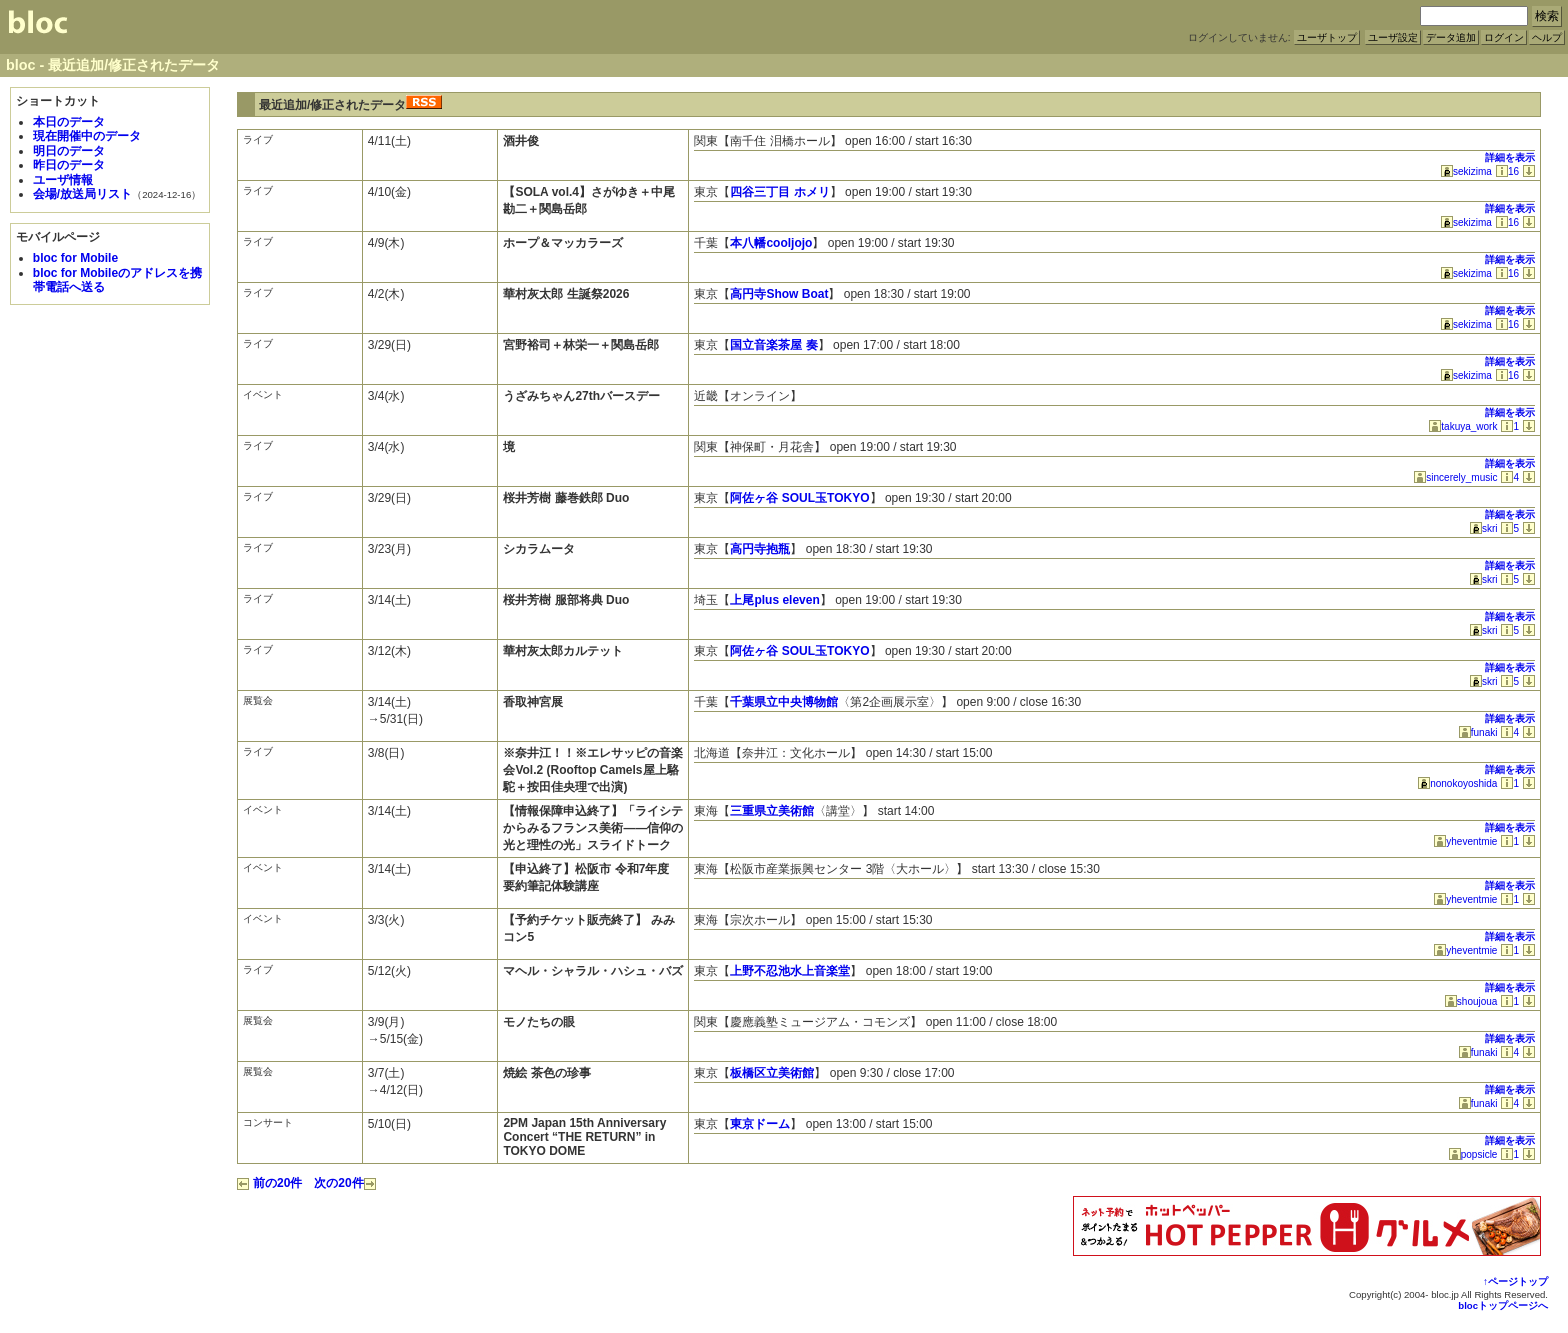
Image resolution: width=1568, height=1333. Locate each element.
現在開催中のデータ (87, 136)
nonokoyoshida (1457, 783)
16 (1507, 171)
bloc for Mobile (75, 258)
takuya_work (1463, 426)
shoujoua (1471, 1001)
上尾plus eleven (774, 600)
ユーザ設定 (1393, 37)
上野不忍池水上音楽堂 (790, 971)
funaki (1478, 732)
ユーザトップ (1327, 37)
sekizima (1466, 171)
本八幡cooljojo (771, 243)
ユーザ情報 (63, 180)
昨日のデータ (69, 165)
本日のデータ (69, 122)
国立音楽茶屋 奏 (773, 345)
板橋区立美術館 (772, 1073)
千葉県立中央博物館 (784, 702)
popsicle (1473, 1154)
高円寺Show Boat (779, 294)
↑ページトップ (1515, 1281)
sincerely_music (1455, 477)
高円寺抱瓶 (760, 549)
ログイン (1504, 37)
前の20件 (269, 1183)
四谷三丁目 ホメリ (779, 192)
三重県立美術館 (772, 811)
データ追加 (1451, 37)
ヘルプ (1547, 37)
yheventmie (1465, 841)
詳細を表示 (1510, 157)
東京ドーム (760, 1124)
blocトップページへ (1503, 1305)
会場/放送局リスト (82, 194)
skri (1484, 528)
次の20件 (344, 1183)
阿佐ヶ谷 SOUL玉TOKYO (799, 498)
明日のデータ (69, 151)
